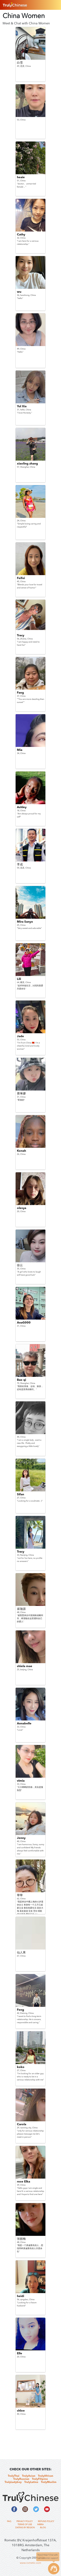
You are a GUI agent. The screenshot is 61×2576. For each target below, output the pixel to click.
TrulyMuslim (48, 2482)
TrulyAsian (28, 2476)
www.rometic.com (30, 2563)
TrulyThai (13, 2476)
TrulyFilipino (40, 2479)
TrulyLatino (31, 2482)
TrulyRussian (21, 2479)
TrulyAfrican (45, 2476)
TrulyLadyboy (13, 2482)
